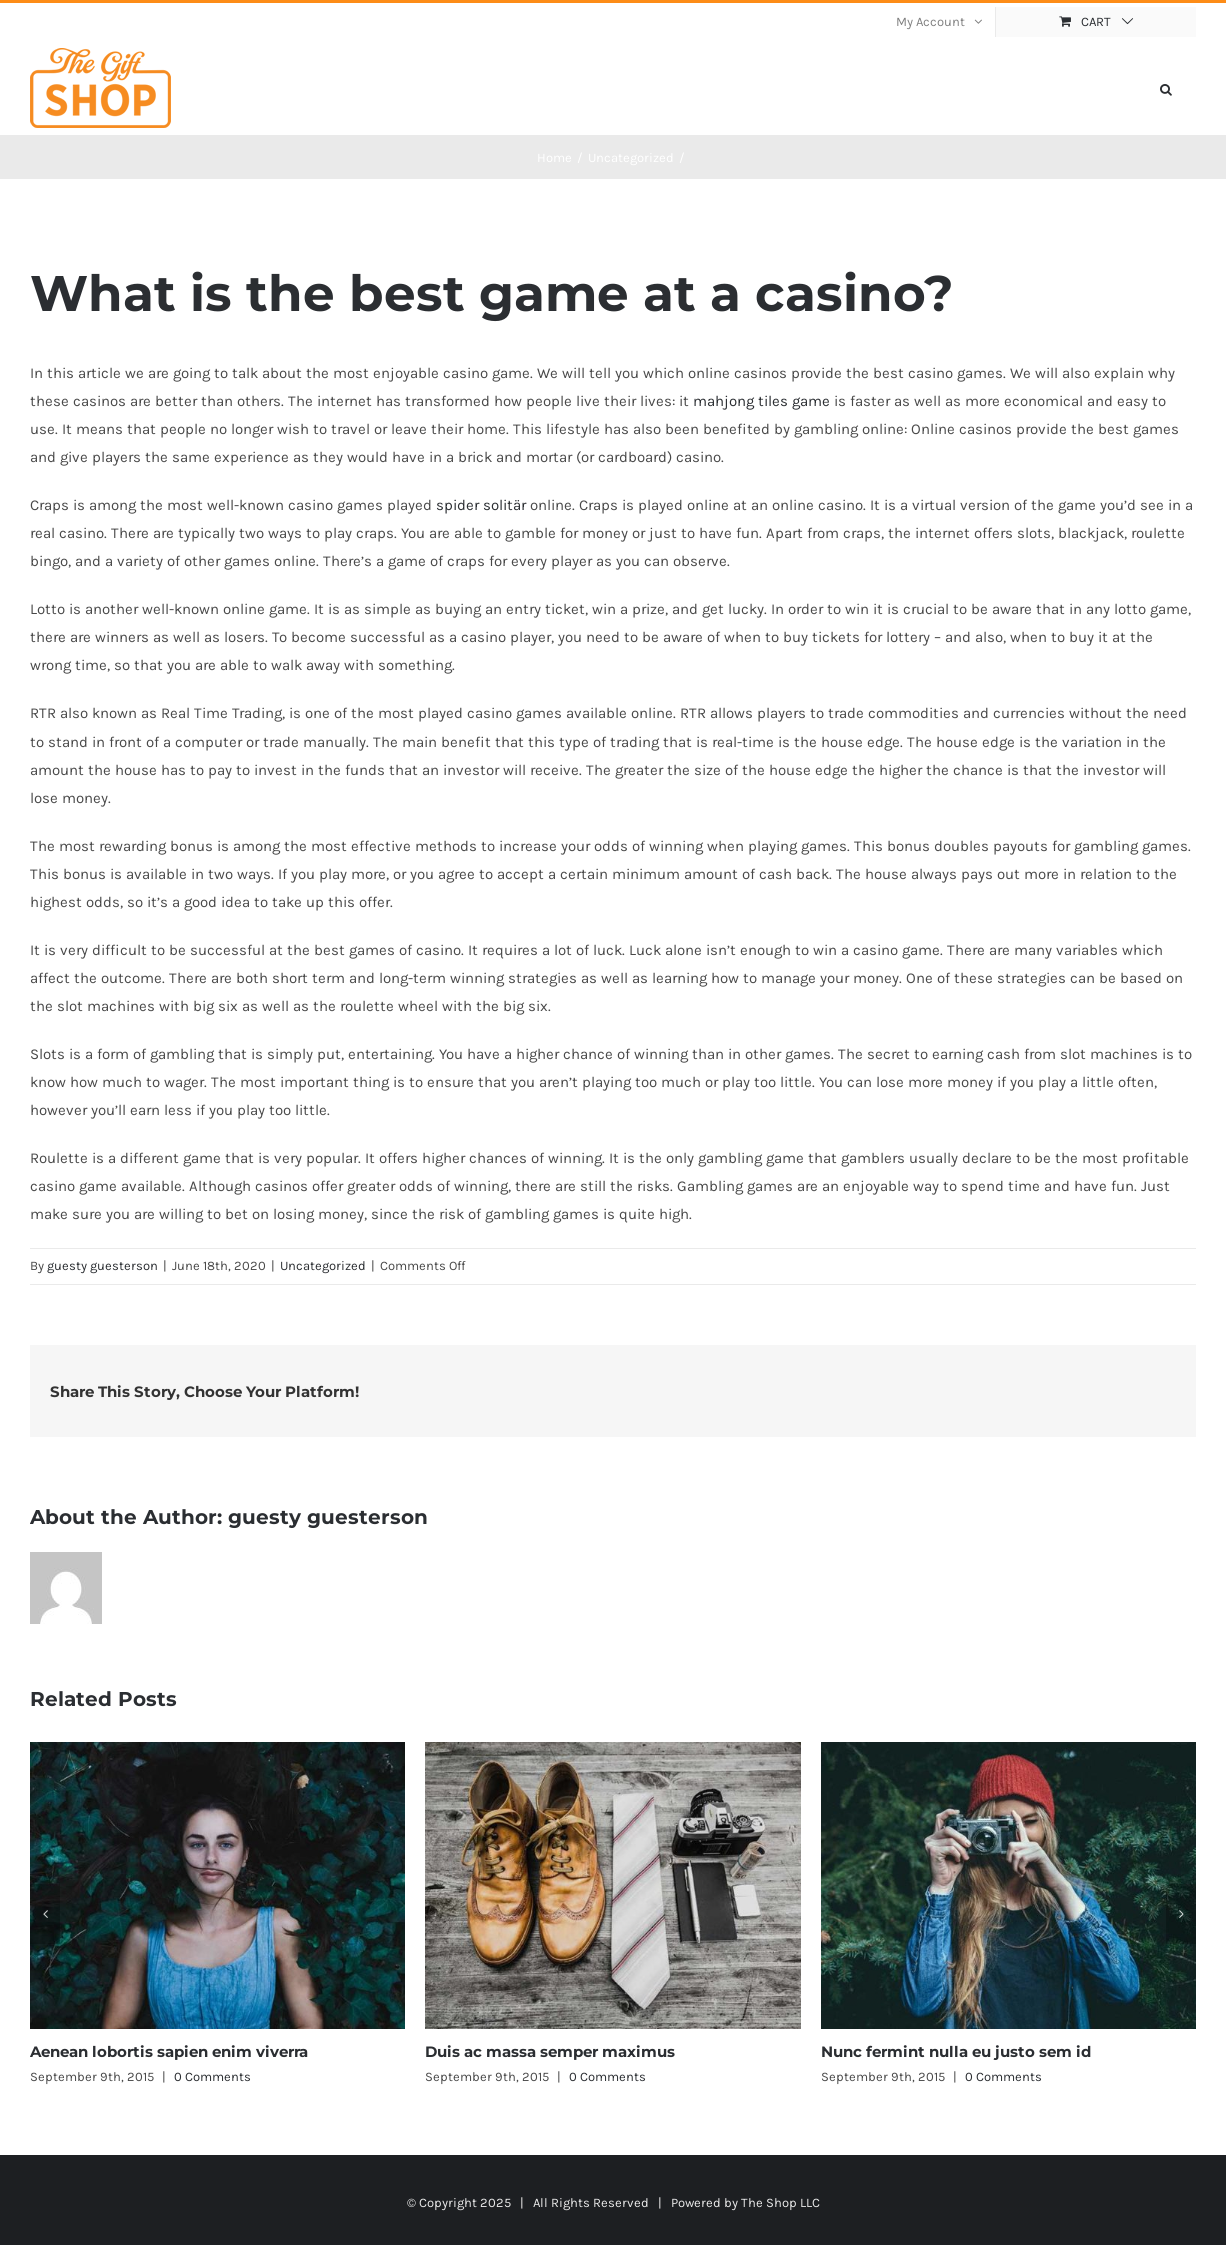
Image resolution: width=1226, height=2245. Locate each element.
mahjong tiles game (761, 401)
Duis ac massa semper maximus (550, 2051)
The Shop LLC (780, 2202)
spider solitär (481, 505)
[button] (1166, 88)
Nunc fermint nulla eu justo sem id (956, 2051)
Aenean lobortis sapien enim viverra (169, 2051)
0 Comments (212, 2076)
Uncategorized (323, 1265)
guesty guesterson (102, 1265)
